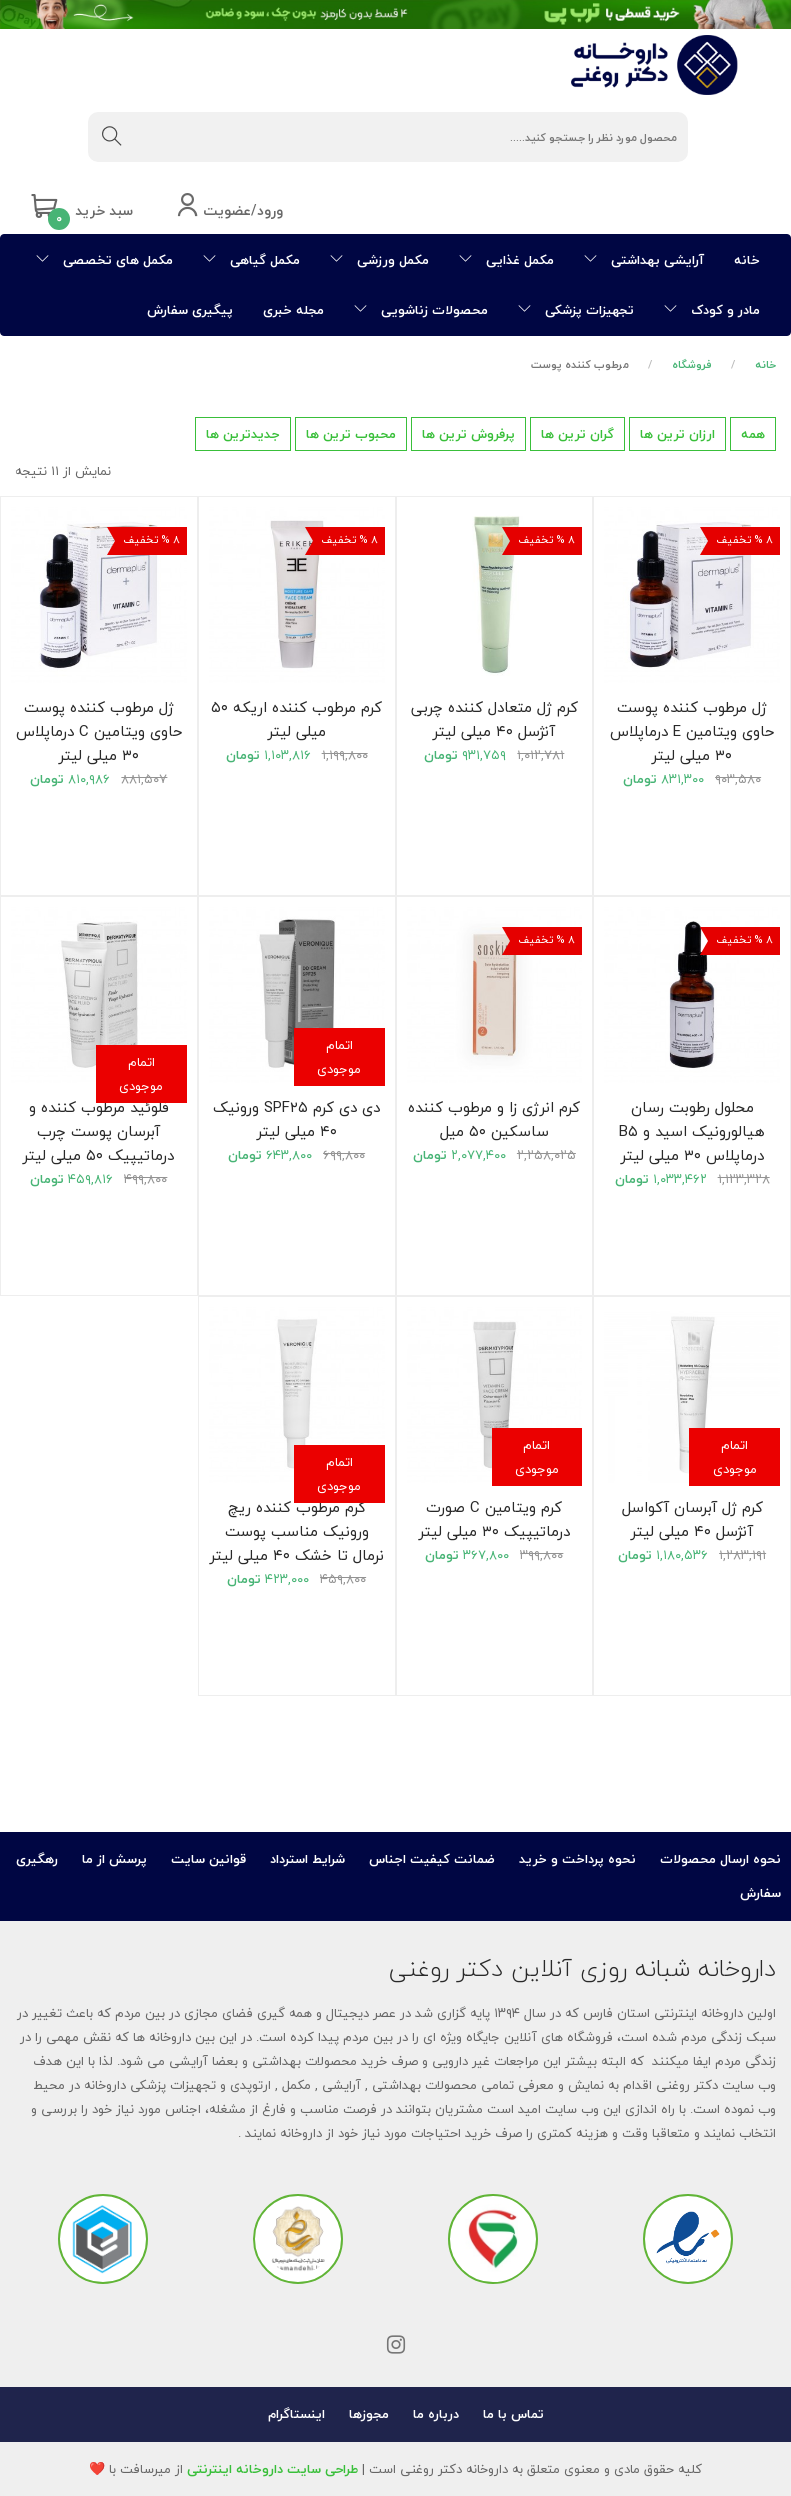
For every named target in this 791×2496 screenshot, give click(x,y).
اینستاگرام (296, 2414)
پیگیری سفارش (190, 310)
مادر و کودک (712, 310)
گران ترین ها (577, 434)
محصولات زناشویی (421, 310)
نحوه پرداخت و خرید (577, 1859)
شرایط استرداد (307, 1859)
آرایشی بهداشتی (644, 260)
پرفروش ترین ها (468, 434)
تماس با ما (513, 2414)
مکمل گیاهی (251, 260)
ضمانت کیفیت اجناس (432, 1859)
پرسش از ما (114, 1859)
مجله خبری (293, 310)
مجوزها (369, 2414)
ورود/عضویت (229, 211)
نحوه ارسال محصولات (720, 1859)
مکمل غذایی (506, 260)
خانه (747, 260)
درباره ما (436, 2414)
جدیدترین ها (243, 434)
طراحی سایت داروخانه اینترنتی (272, 2469)
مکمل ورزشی (379, 260)
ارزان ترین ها (677, 434)
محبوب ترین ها (351, 434)
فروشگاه (692, 364)
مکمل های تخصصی (104, 260)
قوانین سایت (208, 1859)
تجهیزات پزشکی (576, 310)
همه (753, 434)
